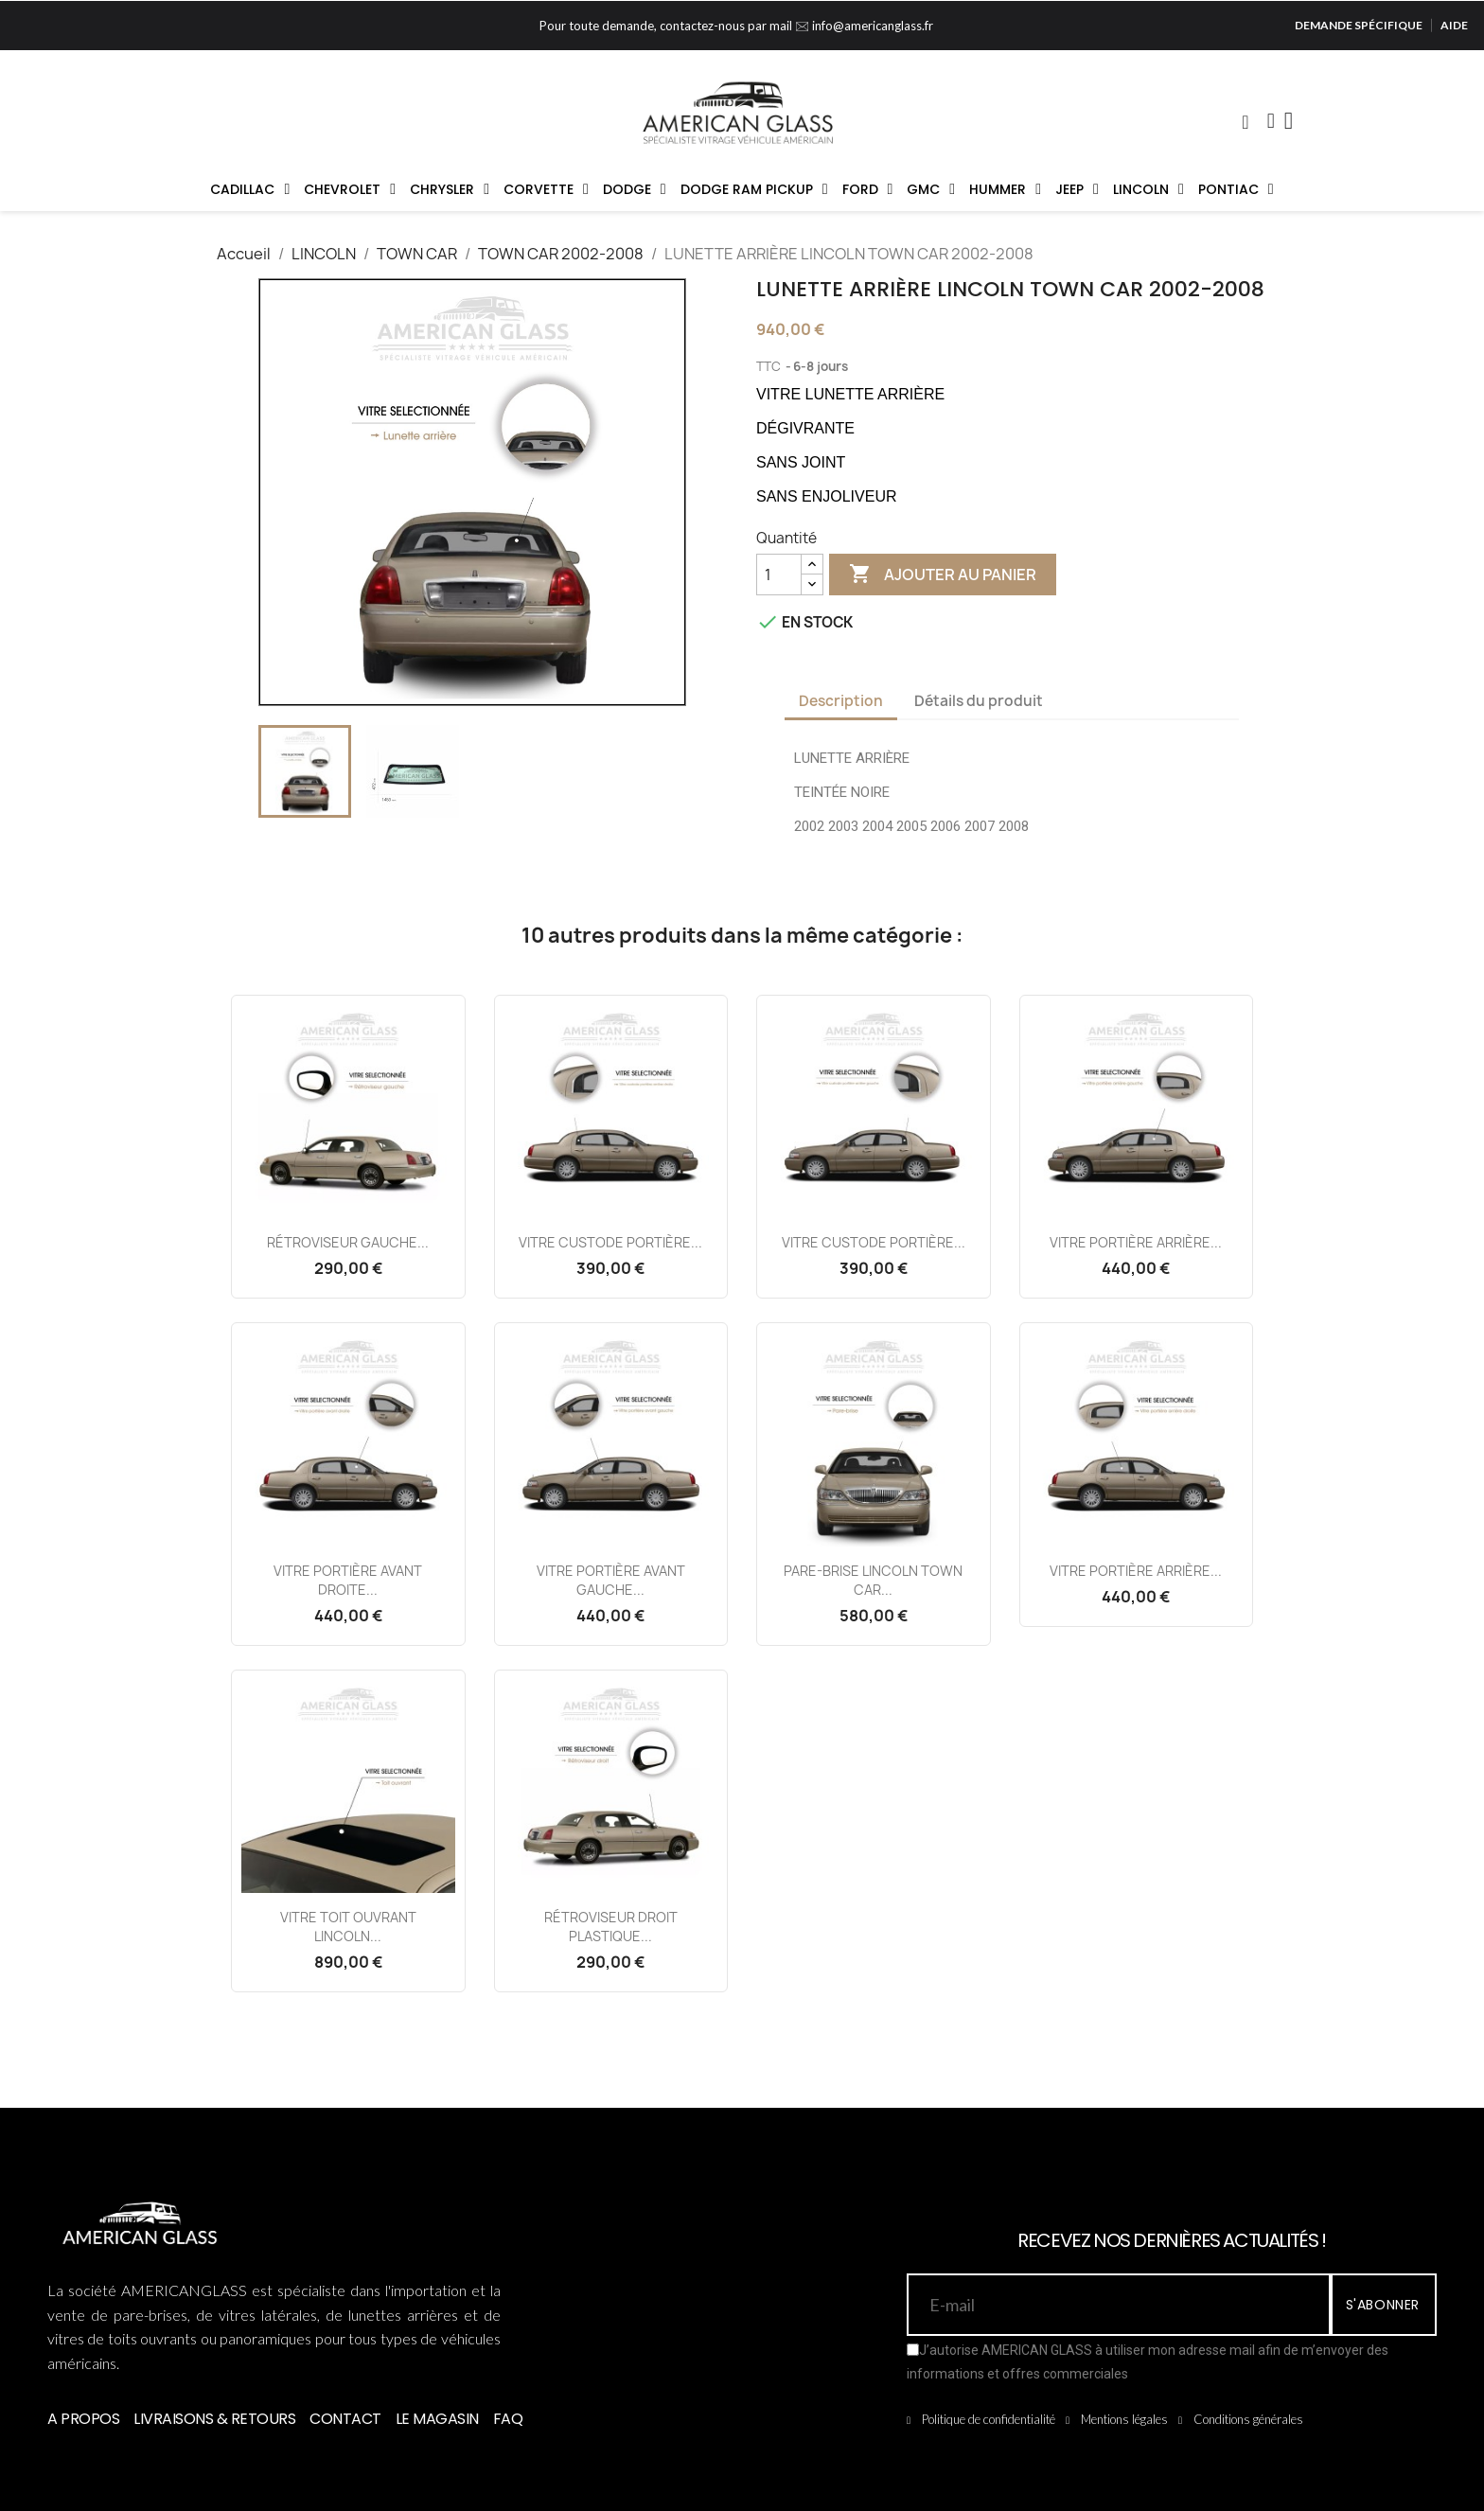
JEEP (1077, 189)
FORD (867, 189)
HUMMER (1005, 189)
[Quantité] (779, 574)
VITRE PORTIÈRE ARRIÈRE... (1136, 1242)
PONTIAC (1236, 189)
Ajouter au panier (942, 574)
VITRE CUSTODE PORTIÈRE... (610, 1242)
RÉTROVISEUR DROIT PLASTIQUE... (611, 1926)
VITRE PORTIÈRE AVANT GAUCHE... (611, 1580)
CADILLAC (250, 189)
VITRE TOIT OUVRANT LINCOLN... (348, 1926)
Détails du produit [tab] (978, 701)
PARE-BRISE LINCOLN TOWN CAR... (873, 1580)
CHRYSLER (449, 189)
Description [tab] (841, 701)
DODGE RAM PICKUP (754, 189)
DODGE (634, 189)
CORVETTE (546, 189)
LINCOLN (1148, 189)
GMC (931, 189)
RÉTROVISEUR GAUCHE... (348, 1242)
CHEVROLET (350, 189)
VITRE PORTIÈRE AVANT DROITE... (348, 1580)
